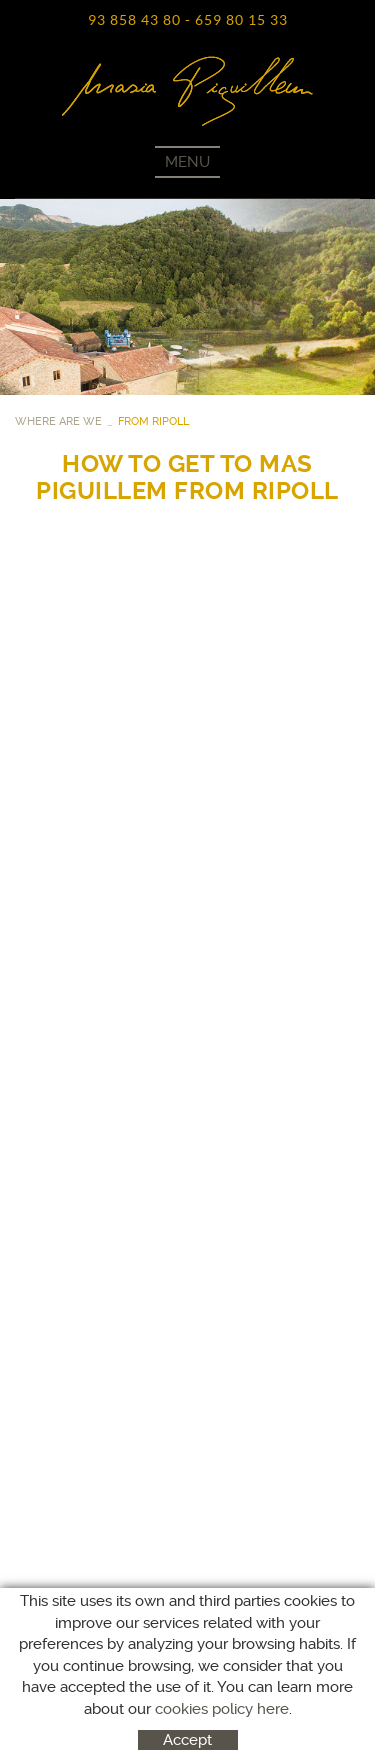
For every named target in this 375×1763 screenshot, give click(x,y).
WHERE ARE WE (58, 421)
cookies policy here (222, 1709)
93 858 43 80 (134, 20)
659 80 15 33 (241, 20)
